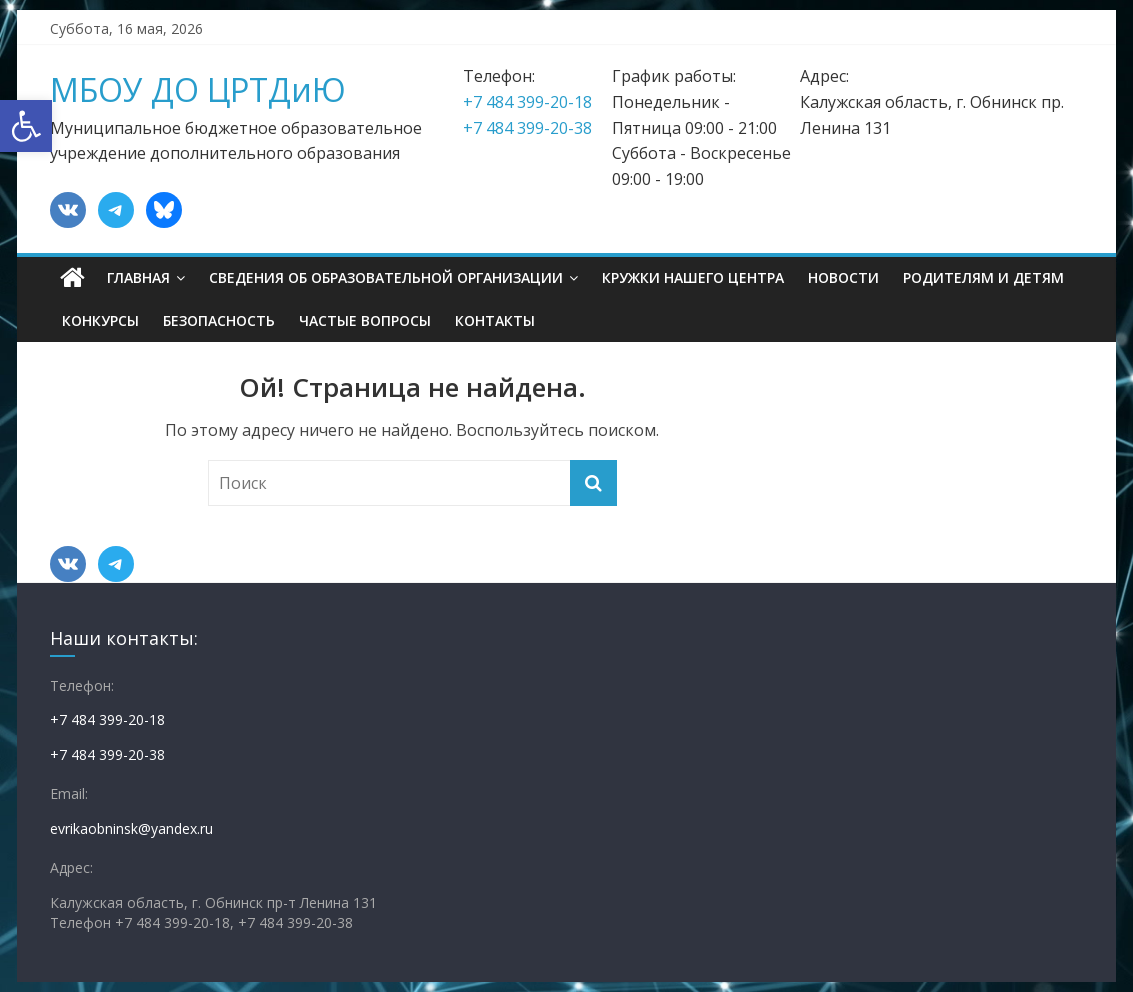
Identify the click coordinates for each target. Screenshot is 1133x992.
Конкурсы (100, 320)
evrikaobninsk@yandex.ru (131, 828)
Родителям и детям (983, 277)
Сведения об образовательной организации (386, 277)
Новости (843, 277)
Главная (138, 277)
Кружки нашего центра (693, 277)
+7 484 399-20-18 (527, 102)
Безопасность (219, 320)
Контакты (495, 320)
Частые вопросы (365, 320)
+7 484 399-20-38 (527, 128)
